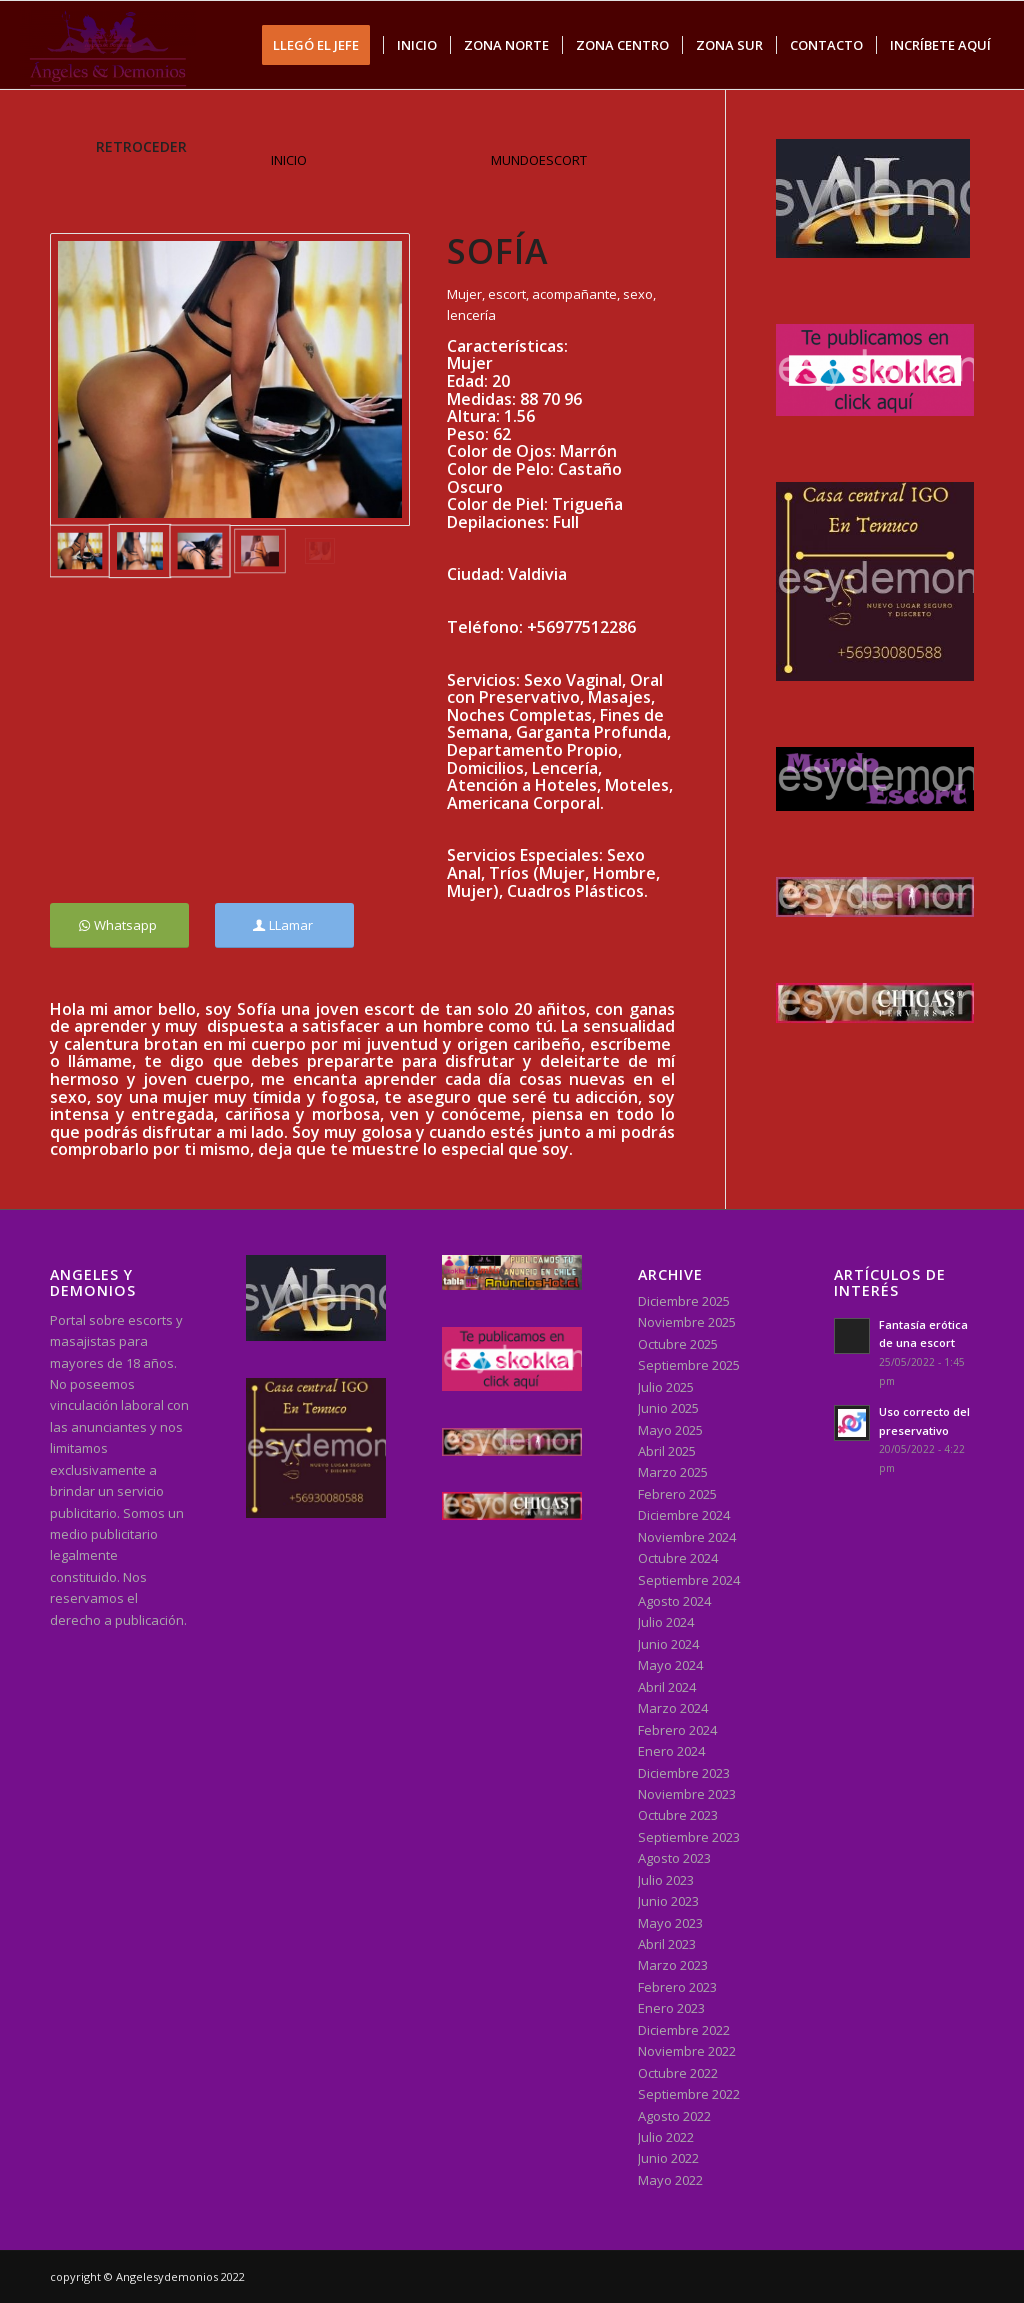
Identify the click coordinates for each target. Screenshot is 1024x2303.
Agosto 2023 (674, 1858)
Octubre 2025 (678, 1344)
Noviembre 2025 (687, 1322)
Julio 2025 (666, 1387)
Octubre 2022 (678, 2073)
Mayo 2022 (670, 2180)
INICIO (289, 160)
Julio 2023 (666, 1880)
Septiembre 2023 (689, 1837)
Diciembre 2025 (684, 1301)
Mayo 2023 (670, 1923)
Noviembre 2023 (687, 1794)
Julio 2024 (666, 1622)
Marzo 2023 (673, 1965)
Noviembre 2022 (687, 2051)
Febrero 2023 (677, 1987)
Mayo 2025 (670, 1430)
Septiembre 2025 (689, 1365)
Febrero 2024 (677, 1730)
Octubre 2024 (678, 1558)
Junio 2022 (668, 2158)
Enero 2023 (671, 2008)
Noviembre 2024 (687, 1537)
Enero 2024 (671, 1751)
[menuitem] (322, 45)
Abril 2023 (667, 1944)
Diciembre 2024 (684, 1515)
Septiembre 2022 (689, 2094)
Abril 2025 (667, 1451)
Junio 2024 (668, 1644)
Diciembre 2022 (684, 2030)
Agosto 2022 (674, 2116)
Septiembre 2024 (689, 1580)
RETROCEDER (141, 146)
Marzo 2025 (673, 1472)
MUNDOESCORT (539, 160)
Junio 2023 (668, 1901)
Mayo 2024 (670, 1665)
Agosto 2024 (674, 1601)
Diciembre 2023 (684, 1773)
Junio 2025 (668, 1408)
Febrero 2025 (677, 1494)
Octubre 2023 (678, 1815)
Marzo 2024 (673, 1708)
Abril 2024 (667, 1687)
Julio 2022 (666, 2137)
